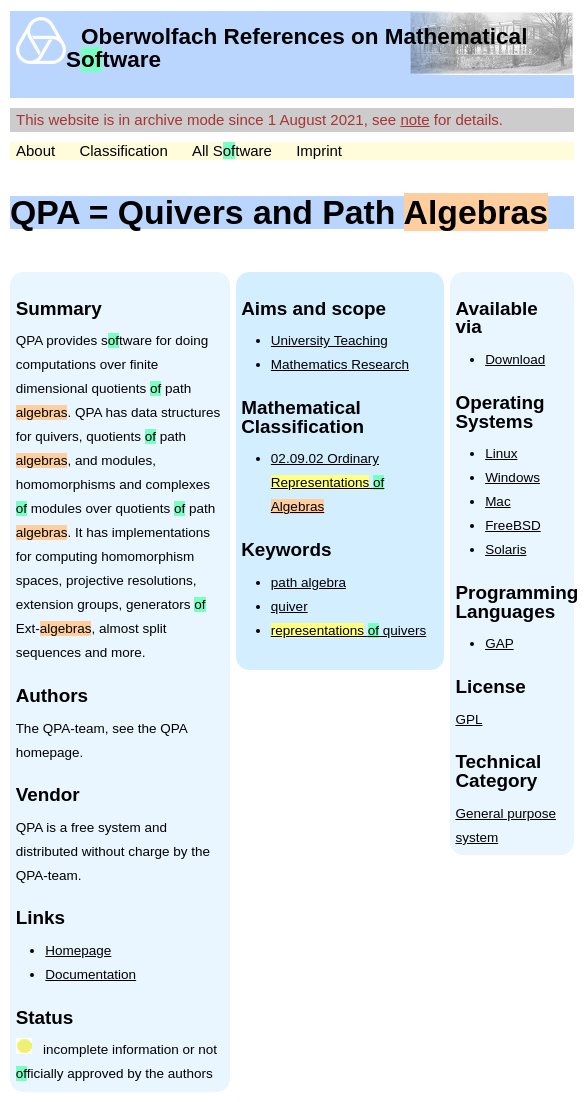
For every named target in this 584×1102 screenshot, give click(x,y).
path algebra (308, 582)
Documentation (90, 974)
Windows (512, 477)
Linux (501, 453)
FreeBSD (513, 525)
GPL (468, 719)
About (35, 150)
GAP (499, 643)
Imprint (319, 150)
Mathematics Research (340, 364)
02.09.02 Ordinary (327, 482)
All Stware (232, 150)
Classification (123, 150)
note (414, 119)
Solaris (505, 549)
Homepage (78, 950)
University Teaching (329, 340)
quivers (348, 630)
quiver (289, 606)
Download (515, 359)
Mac (498, 501)
